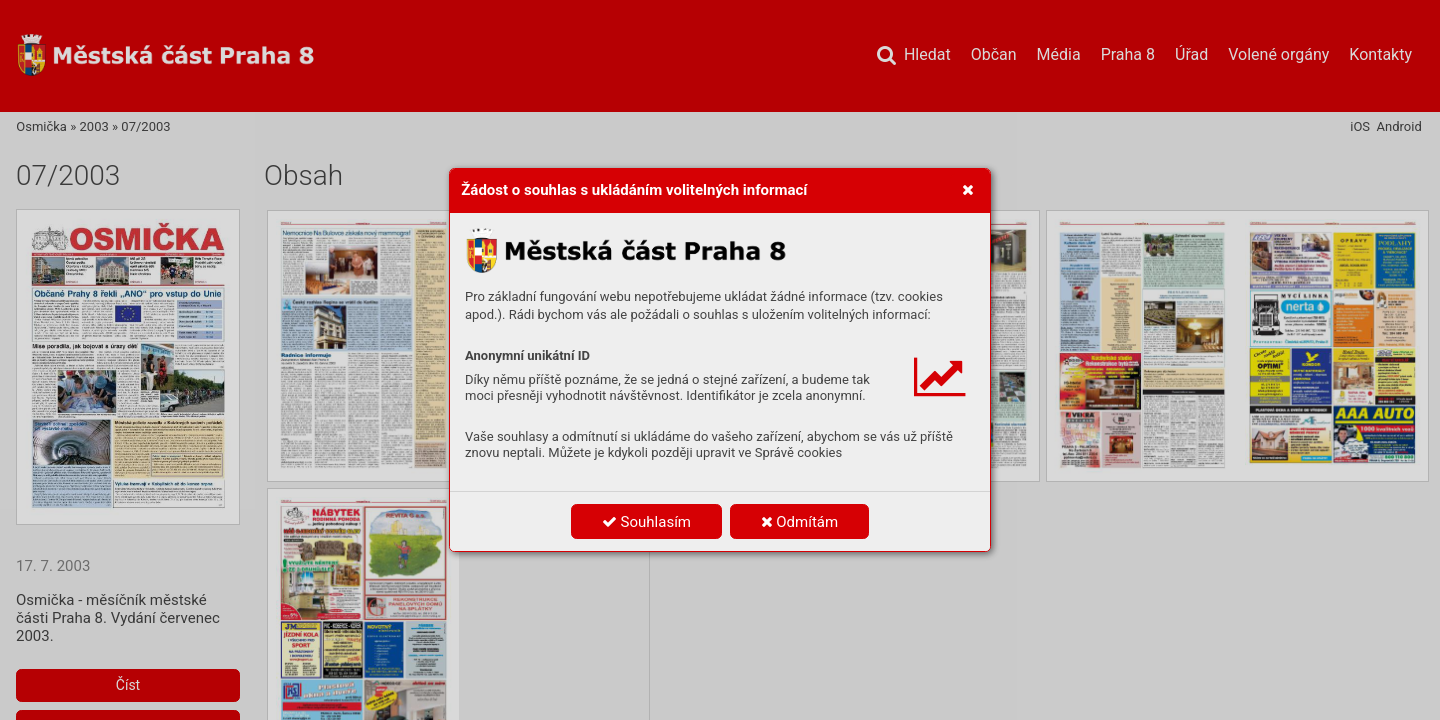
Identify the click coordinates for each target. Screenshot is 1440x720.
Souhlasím (646, 522)
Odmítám (800, 522)
